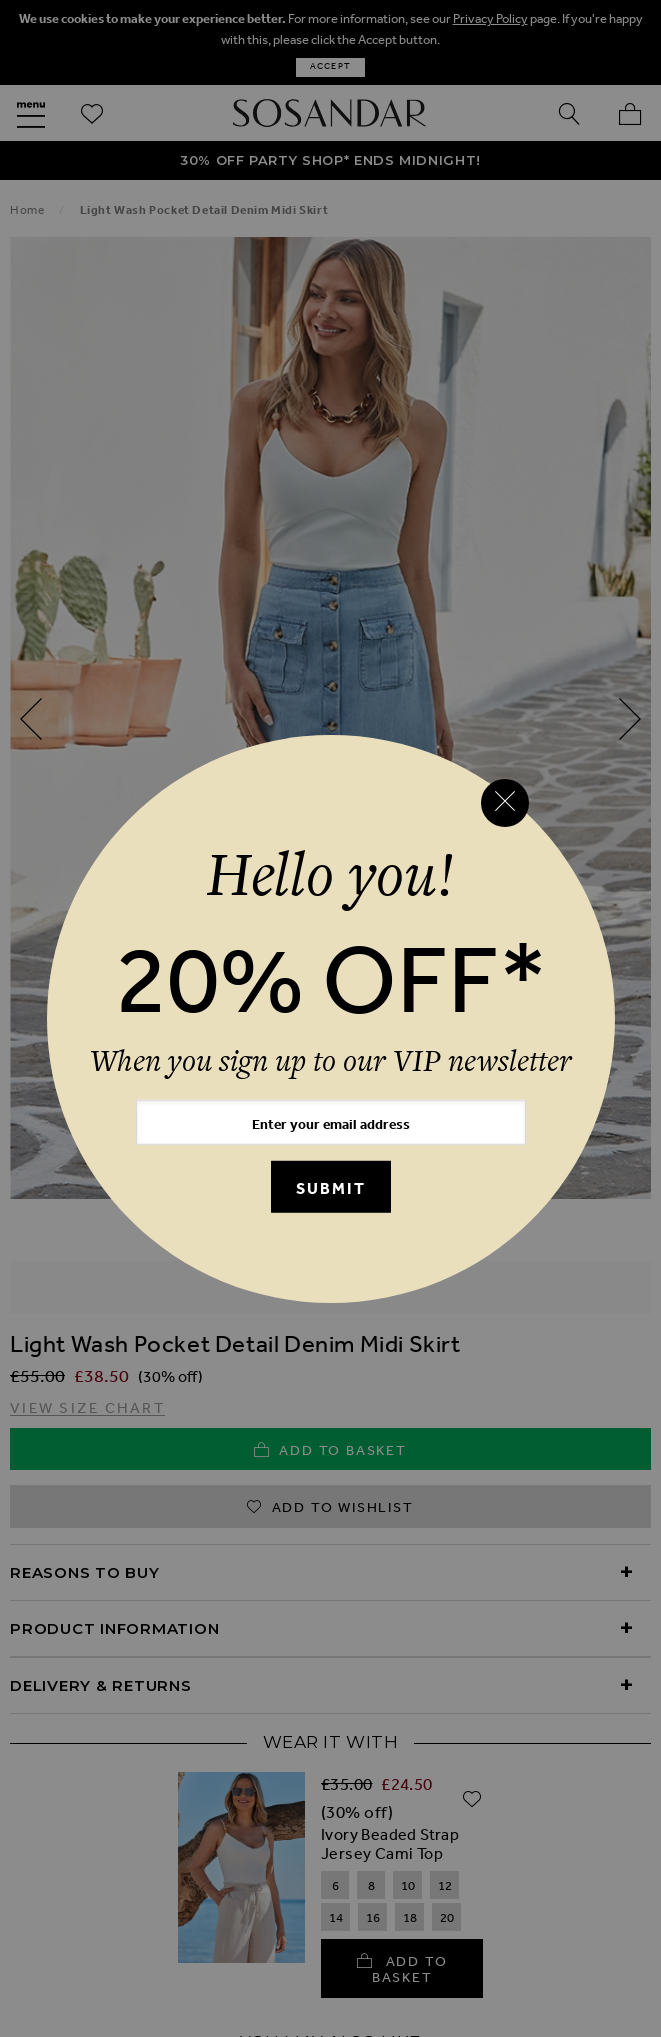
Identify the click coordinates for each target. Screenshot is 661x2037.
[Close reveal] (505, 803)
